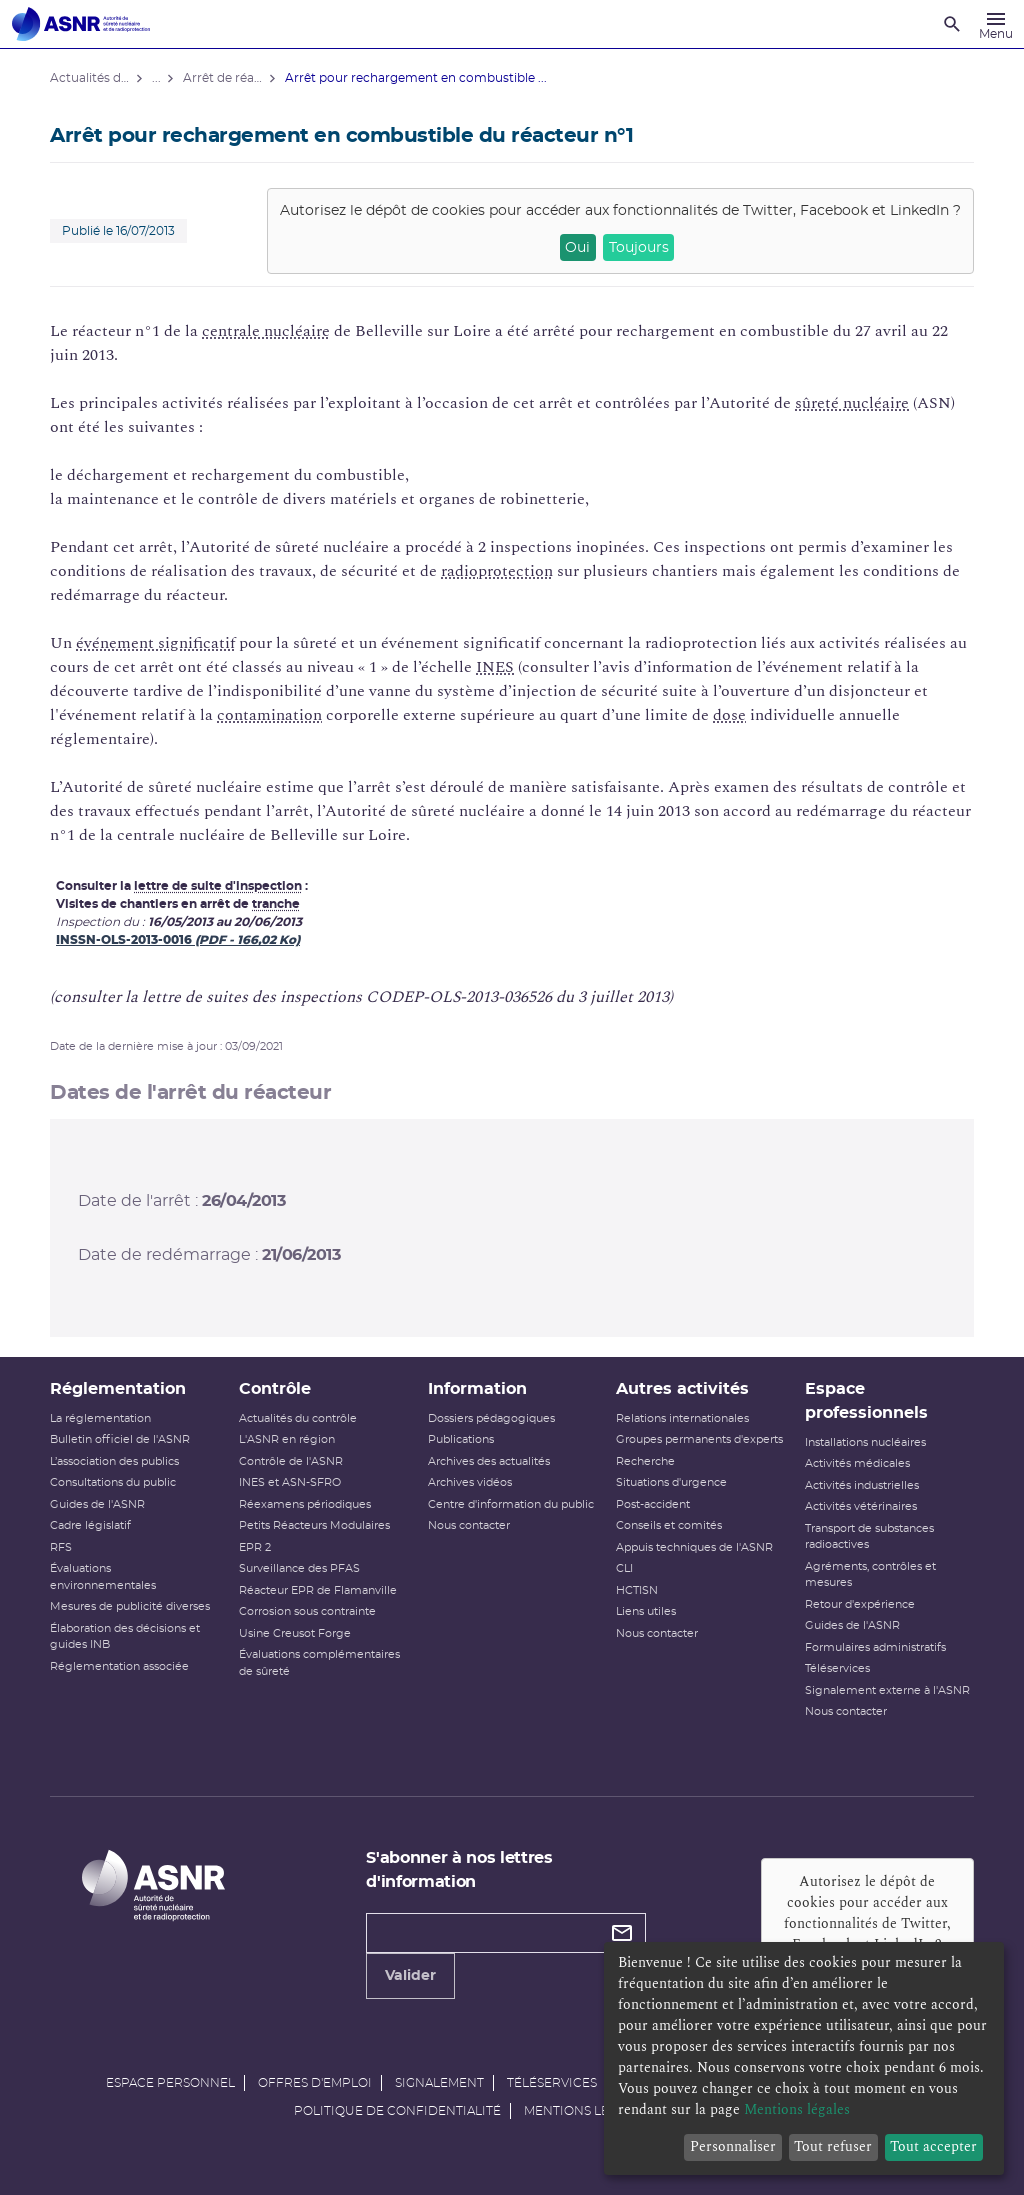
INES (495, 667)
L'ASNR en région (287, 1439)
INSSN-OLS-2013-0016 (125, 940)
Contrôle (275, 1389)
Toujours (639, 248)
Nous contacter (469, 1525)
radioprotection (497, 571)
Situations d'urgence (671, 1482)
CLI (624, 1568)
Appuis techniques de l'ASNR (694, 1547)
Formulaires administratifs (875, 1647)
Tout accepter (933, 2146)
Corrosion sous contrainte (307, 1611)
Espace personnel (170, 2083)
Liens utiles (646, 1611)
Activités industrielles (862, 1485)
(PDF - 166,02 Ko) (247, 940)
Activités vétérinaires (861, 1506)
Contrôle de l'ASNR (291, 1461)
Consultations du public (113, 1482)
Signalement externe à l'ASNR (887, 1690)
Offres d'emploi (315, 2083)
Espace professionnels (866, 1401)
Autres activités (682, 1389)
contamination (269, 715)
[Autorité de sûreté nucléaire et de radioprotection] (81, 24)
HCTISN (637, 1590)
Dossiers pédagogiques (491, 1418)
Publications (461, 1439)
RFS (61, 1547)
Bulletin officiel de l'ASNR (120, 1439)
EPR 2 (255, 1547)
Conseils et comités (669, 1525)
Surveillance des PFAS (299, 1568)
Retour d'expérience (860, 1604)
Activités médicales (857, 1463)
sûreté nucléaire (852, 403)
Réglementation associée (119, 1666)
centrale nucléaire (266, 331)
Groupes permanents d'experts (699, 1439)
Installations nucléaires (865, 1442)
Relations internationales (682, 1418)
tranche (276, 904)
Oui (577, 248)
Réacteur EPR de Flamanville (318, 1590)
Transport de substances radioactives (869, 1537)
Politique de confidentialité (397, 2111)
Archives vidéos (470, 1482)
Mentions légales (586, 2111)
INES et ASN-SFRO (290, 1482)
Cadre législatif (90, 1525)
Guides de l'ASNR (97, 1504)
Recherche (645, 1461)
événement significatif (155, 643)
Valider (410, 1976)
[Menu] (996, 24)
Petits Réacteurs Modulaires (314, 1525)
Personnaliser (733, 2146)
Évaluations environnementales (103, 1577)
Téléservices (837, 1668)
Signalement (439, 2083)
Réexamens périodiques (305, 1504)
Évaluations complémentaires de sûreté (319, 1663)
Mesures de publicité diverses (130, 1606)
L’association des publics (114, 1461)
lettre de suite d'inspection (218, 886)
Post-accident (653, 1504)
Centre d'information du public (511, 1504)
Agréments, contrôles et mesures (870, 1575)
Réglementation (118, 1389)
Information (477, 1389)
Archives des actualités (489, 1461)
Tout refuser (833, 2146)
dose (729, 715)
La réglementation (100, 1418)
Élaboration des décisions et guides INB (125, 1637)
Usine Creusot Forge (295, 1633)
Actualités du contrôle (298, 1418)
